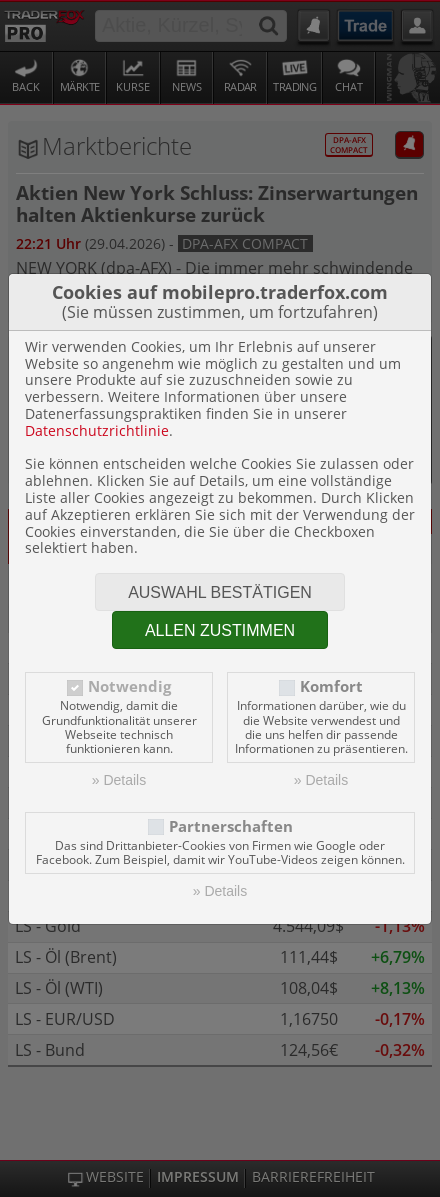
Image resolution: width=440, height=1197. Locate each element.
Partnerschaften (231, 826)
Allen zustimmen (220, 630)
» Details (119, 780)
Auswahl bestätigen (220, 592)
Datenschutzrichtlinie (97, 430)
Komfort (331, 686)
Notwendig (129, 686)
